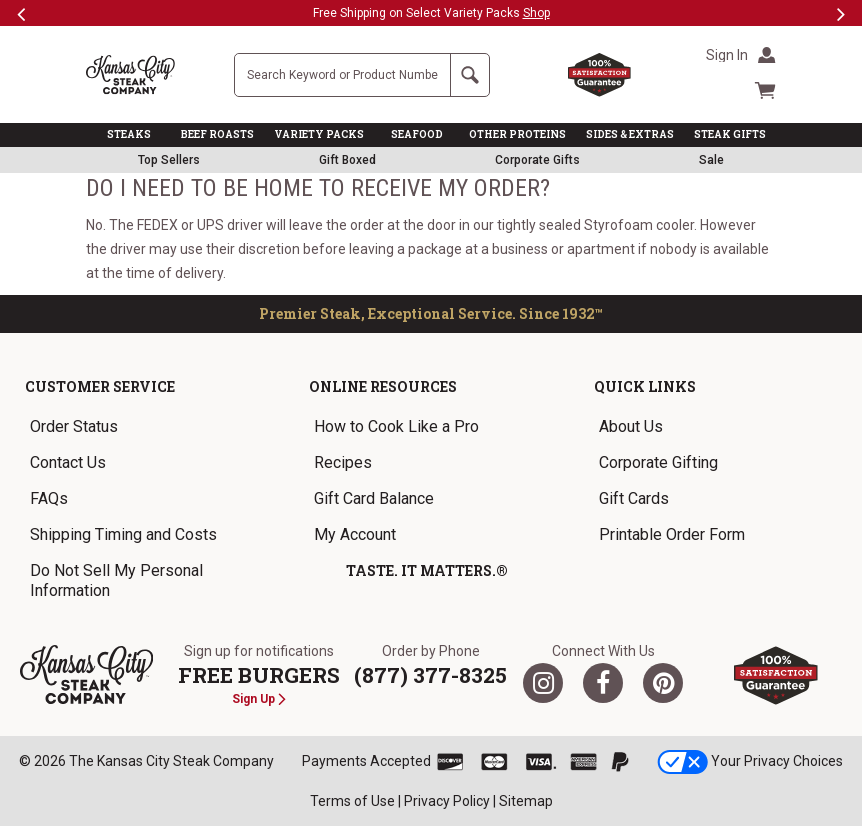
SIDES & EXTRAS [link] (630, 134)
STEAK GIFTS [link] (730, 134)
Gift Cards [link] (634, 498)
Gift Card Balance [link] (374, 498)
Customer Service (100, 386)
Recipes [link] (343, 462)
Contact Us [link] (68, 462)
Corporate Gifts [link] (537, 160)
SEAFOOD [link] (417, 134)
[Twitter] (543, 683)
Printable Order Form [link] (672, 534)
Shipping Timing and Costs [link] (123, 534)
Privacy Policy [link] (447, 801)
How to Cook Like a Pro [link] (396, 426)
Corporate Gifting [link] (658, 462)
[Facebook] (603, 683)
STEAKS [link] (129, 134)
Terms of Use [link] (352, 801)
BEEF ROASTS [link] (217, 134)
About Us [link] (631, 426)
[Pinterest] (663, 683)
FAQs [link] (49, 498)
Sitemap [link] (526, 801)
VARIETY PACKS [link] (319, 134)
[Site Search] (342, 75)
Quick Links (645, 386)
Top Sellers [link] (169, 160)
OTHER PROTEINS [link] (517, 134)
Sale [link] (711, 160)
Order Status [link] (74, 426)
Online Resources (383, 386)
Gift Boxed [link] (347, 160)
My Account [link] (355, 534)
